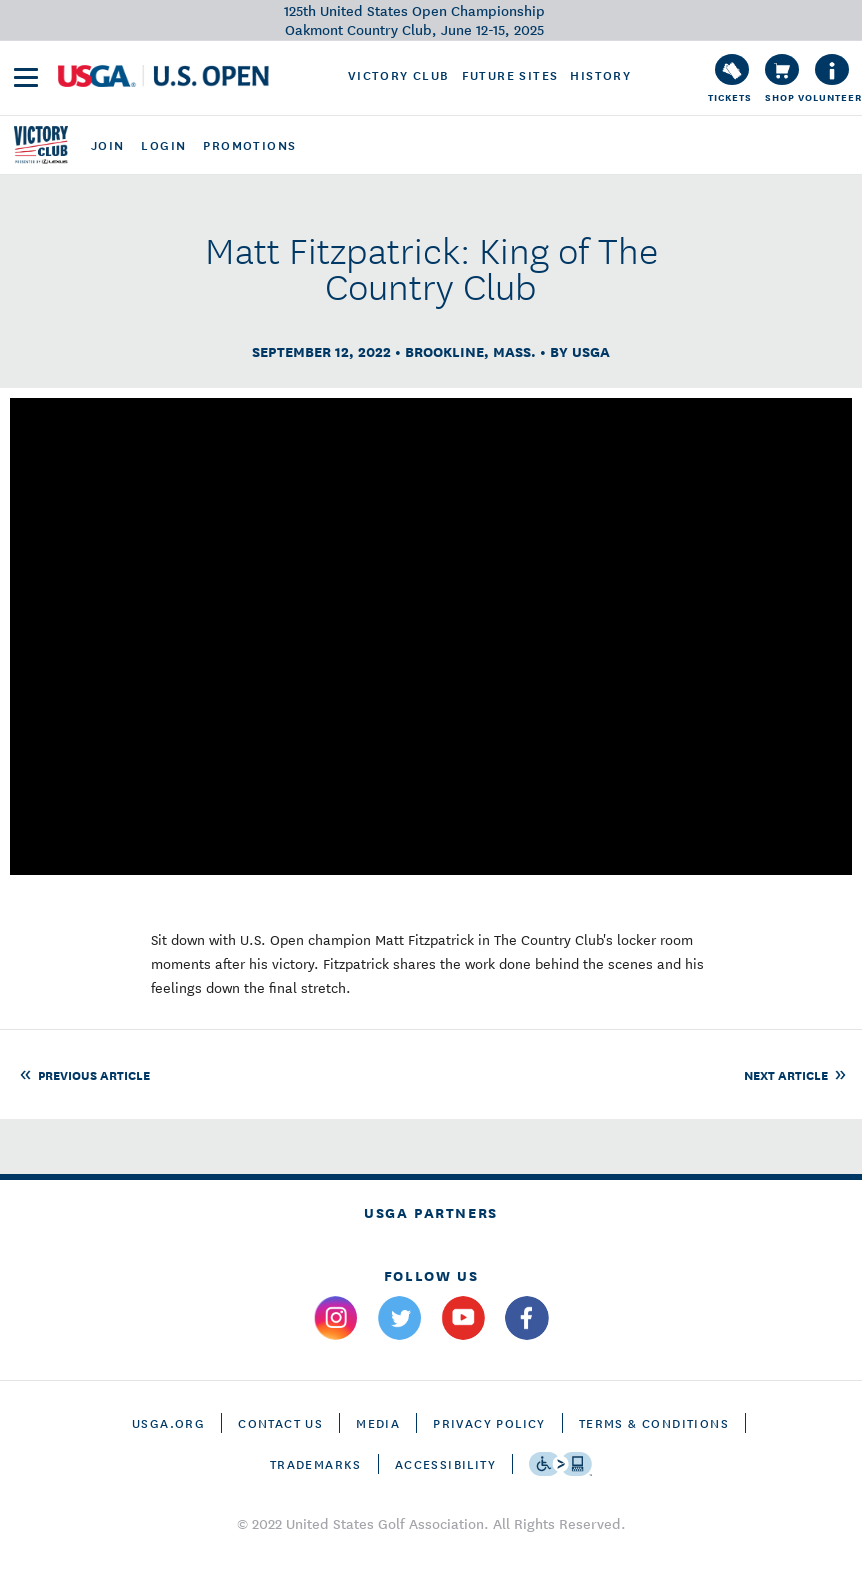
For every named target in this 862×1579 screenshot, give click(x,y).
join (108, 145)
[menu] (26, 77)
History (600, 75)
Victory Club (399, 75)
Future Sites (510, 75)
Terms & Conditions (654, 1422)
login (163, 145)
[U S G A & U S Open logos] (163, 76)
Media (378, 1422)
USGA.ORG (168, 1422)
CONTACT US (280, 1422)
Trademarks (316, 1463)
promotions (249, 145)
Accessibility (445, 1463)
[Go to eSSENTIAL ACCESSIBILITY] (560, 1464)
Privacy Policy (489, 1422)
